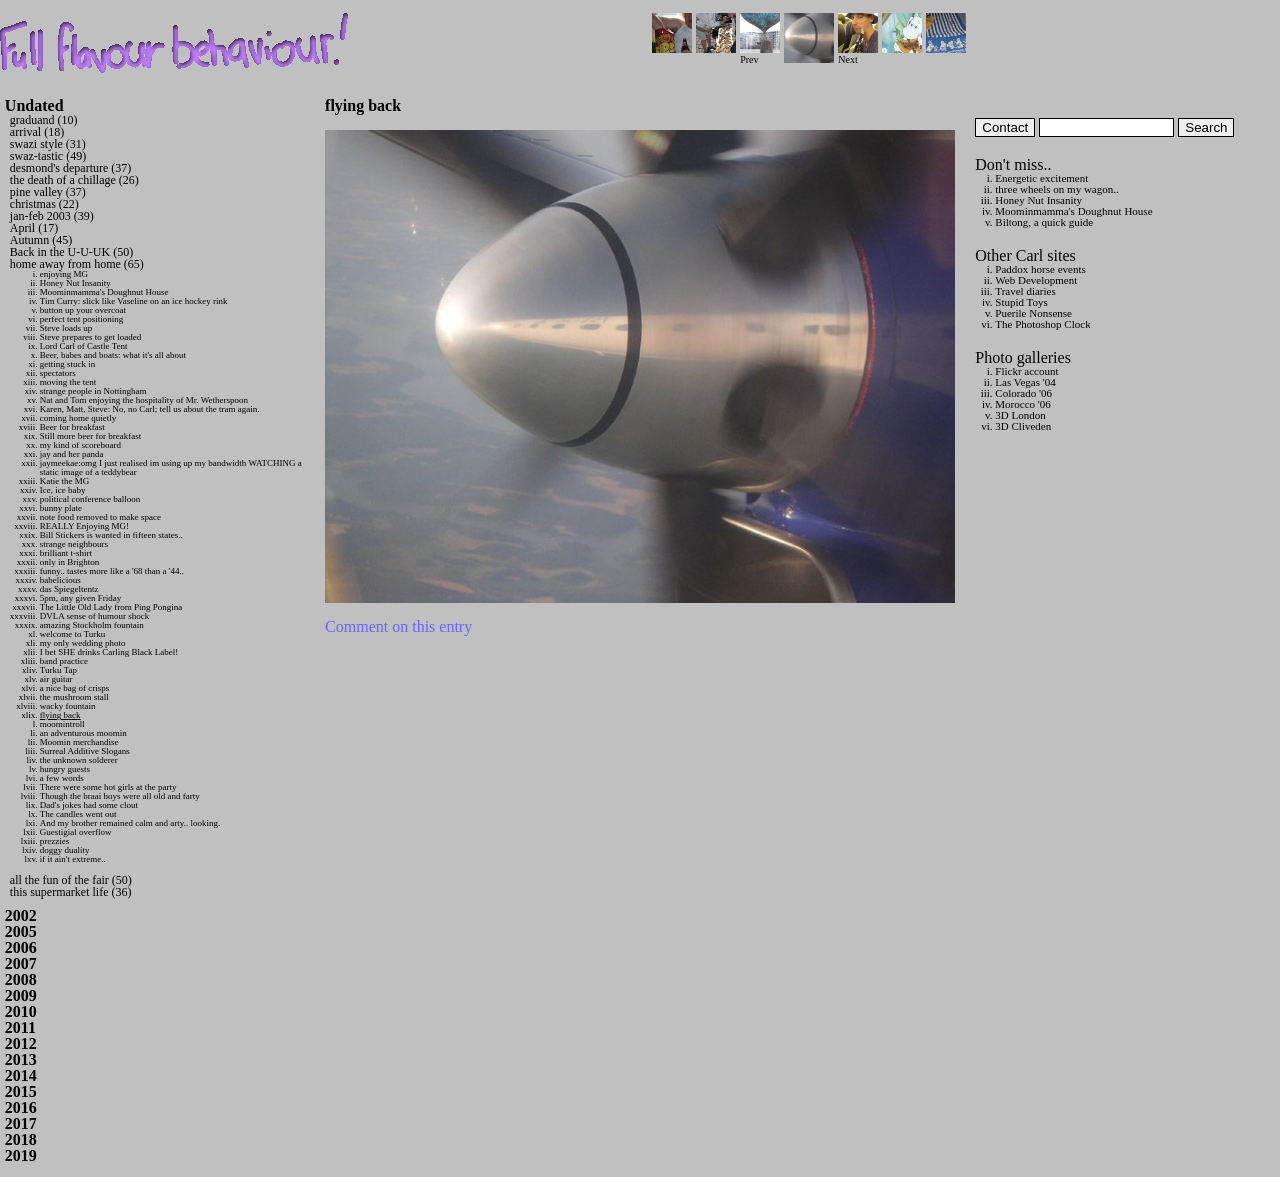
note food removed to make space (100, 517)
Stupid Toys (1021, 302)
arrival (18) (37, 132)
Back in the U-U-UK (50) (71, 252)
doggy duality (65, 850)
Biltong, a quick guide (1044, 222)
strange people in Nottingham (93, 391)
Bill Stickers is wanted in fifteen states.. (111, 535)
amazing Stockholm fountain (92, 625)
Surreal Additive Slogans (85, 751)
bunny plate (61, 508)
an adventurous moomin (83, 733)
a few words (62, 778)
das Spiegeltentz (69, 589)
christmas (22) (44, 204)
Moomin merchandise (79, 742)
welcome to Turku (73, 634)
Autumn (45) (41, 240)
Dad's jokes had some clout (89, 805)
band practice (64, 661)
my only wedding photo (83, 643)
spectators (58, 373)
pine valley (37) (48, 192)
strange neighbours (74, 544)
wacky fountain (68, 706)
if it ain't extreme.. (73, 859)
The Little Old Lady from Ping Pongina (111, 607)
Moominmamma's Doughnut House (104, 292)
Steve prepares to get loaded (90, 337)
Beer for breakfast (72, 427)
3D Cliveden (1023, 426)
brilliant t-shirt (66, 553)
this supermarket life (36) (71, 892)
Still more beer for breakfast (90, 436)
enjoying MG (64, 274)
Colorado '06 (1023, 393)
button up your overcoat (83, 310)
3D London (1020, 415)
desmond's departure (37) (70, 168)
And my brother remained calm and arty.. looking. (130, 823)
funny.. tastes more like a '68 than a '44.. (112, 571)
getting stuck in (68, 364)
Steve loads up (66, 328)
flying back (60, 715)
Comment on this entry (398, 626)
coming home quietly (78, 418)
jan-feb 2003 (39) (52, 216)
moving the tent (68, 382)
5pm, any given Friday (81, 598)
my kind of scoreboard (80, 445)
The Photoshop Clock (1042, 324)
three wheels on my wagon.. (1056, 189)
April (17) (34, 228)
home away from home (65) (77, 264)
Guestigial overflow (76, 832)
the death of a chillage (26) (74, 180)
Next (858, 54)
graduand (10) (44, 120)
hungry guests (65, 769)
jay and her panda (72, 454)
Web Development (1036, 280)
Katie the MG (65, 481)
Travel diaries (1025, 291)
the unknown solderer (79, 760)
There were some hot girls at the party (108, 787)
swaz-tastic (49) (48, 156)
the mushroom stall (74, 697)
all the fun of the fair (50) (71, 880)
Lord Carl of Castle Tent (84, 346)
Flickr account (1026, 371)
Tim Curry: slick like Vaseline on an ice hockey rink (134, 301)
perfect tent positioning (81, 319)
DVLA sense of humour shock (95, 616)
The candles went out (78, 814)
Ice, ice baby (63, 490)
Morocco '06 (1022, 404)
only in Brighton (70, 562)
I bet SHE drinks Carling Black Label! (109, 652)
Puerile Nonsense (1033, 313)
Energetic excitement (1041, 178)
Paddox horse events (1040, 269)
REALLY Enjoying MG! (84, 526)
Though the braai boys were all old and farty (120, 796)
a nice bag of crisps (74, 688)
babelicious (60, 580)
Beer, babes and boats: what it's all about (113, 355)
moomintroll (62, 724)
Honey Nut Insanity (75, 283)
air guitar (56, 679)
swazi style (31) (48, 144)
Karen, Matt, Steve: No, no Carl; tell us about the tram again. (150, 409)
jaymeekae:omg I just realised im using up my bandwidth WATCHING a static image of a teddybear (171, 467)
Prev (760, 54)
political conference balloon (90, 499)
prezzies (54, 841)
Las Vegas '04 (1025, 382)
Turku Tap (58, 670)
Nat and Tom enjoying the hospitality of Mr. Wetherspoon (144, 400)
